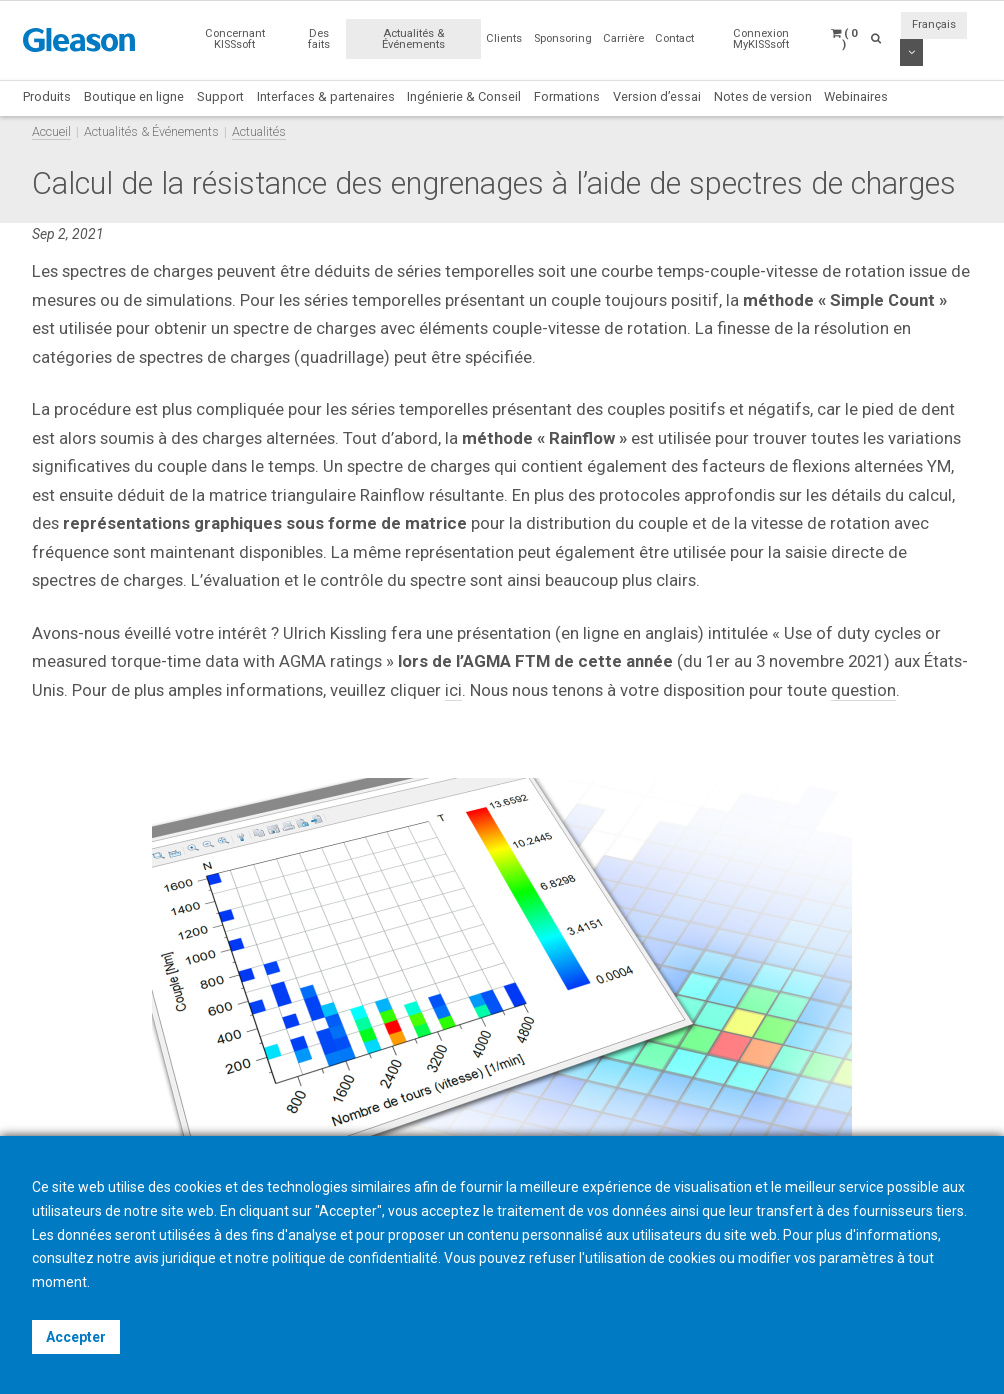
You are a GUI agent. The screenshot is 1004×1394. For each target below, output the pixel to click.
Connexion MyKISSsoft (761, 39)
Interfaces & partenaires (326, 96)
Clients (504, 38)
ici (453, 690)
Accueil (51, 131)
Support (220, 96)
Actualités (259, 131)
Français (934, 24)
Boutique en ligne (134, 96)
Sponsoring (563, 38)
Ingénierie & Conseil (464, 96)
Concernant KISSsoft (235, 39)
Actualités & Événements (413, 39)
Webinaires (856, 96)
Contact (674, 38)
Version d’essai (657, 96)
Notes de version (763, 96)
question (863, 690)
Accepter (76, 1337)
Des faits (319, 39)
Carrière (623, 38)
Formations (567, 96)
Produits (47, 96)
